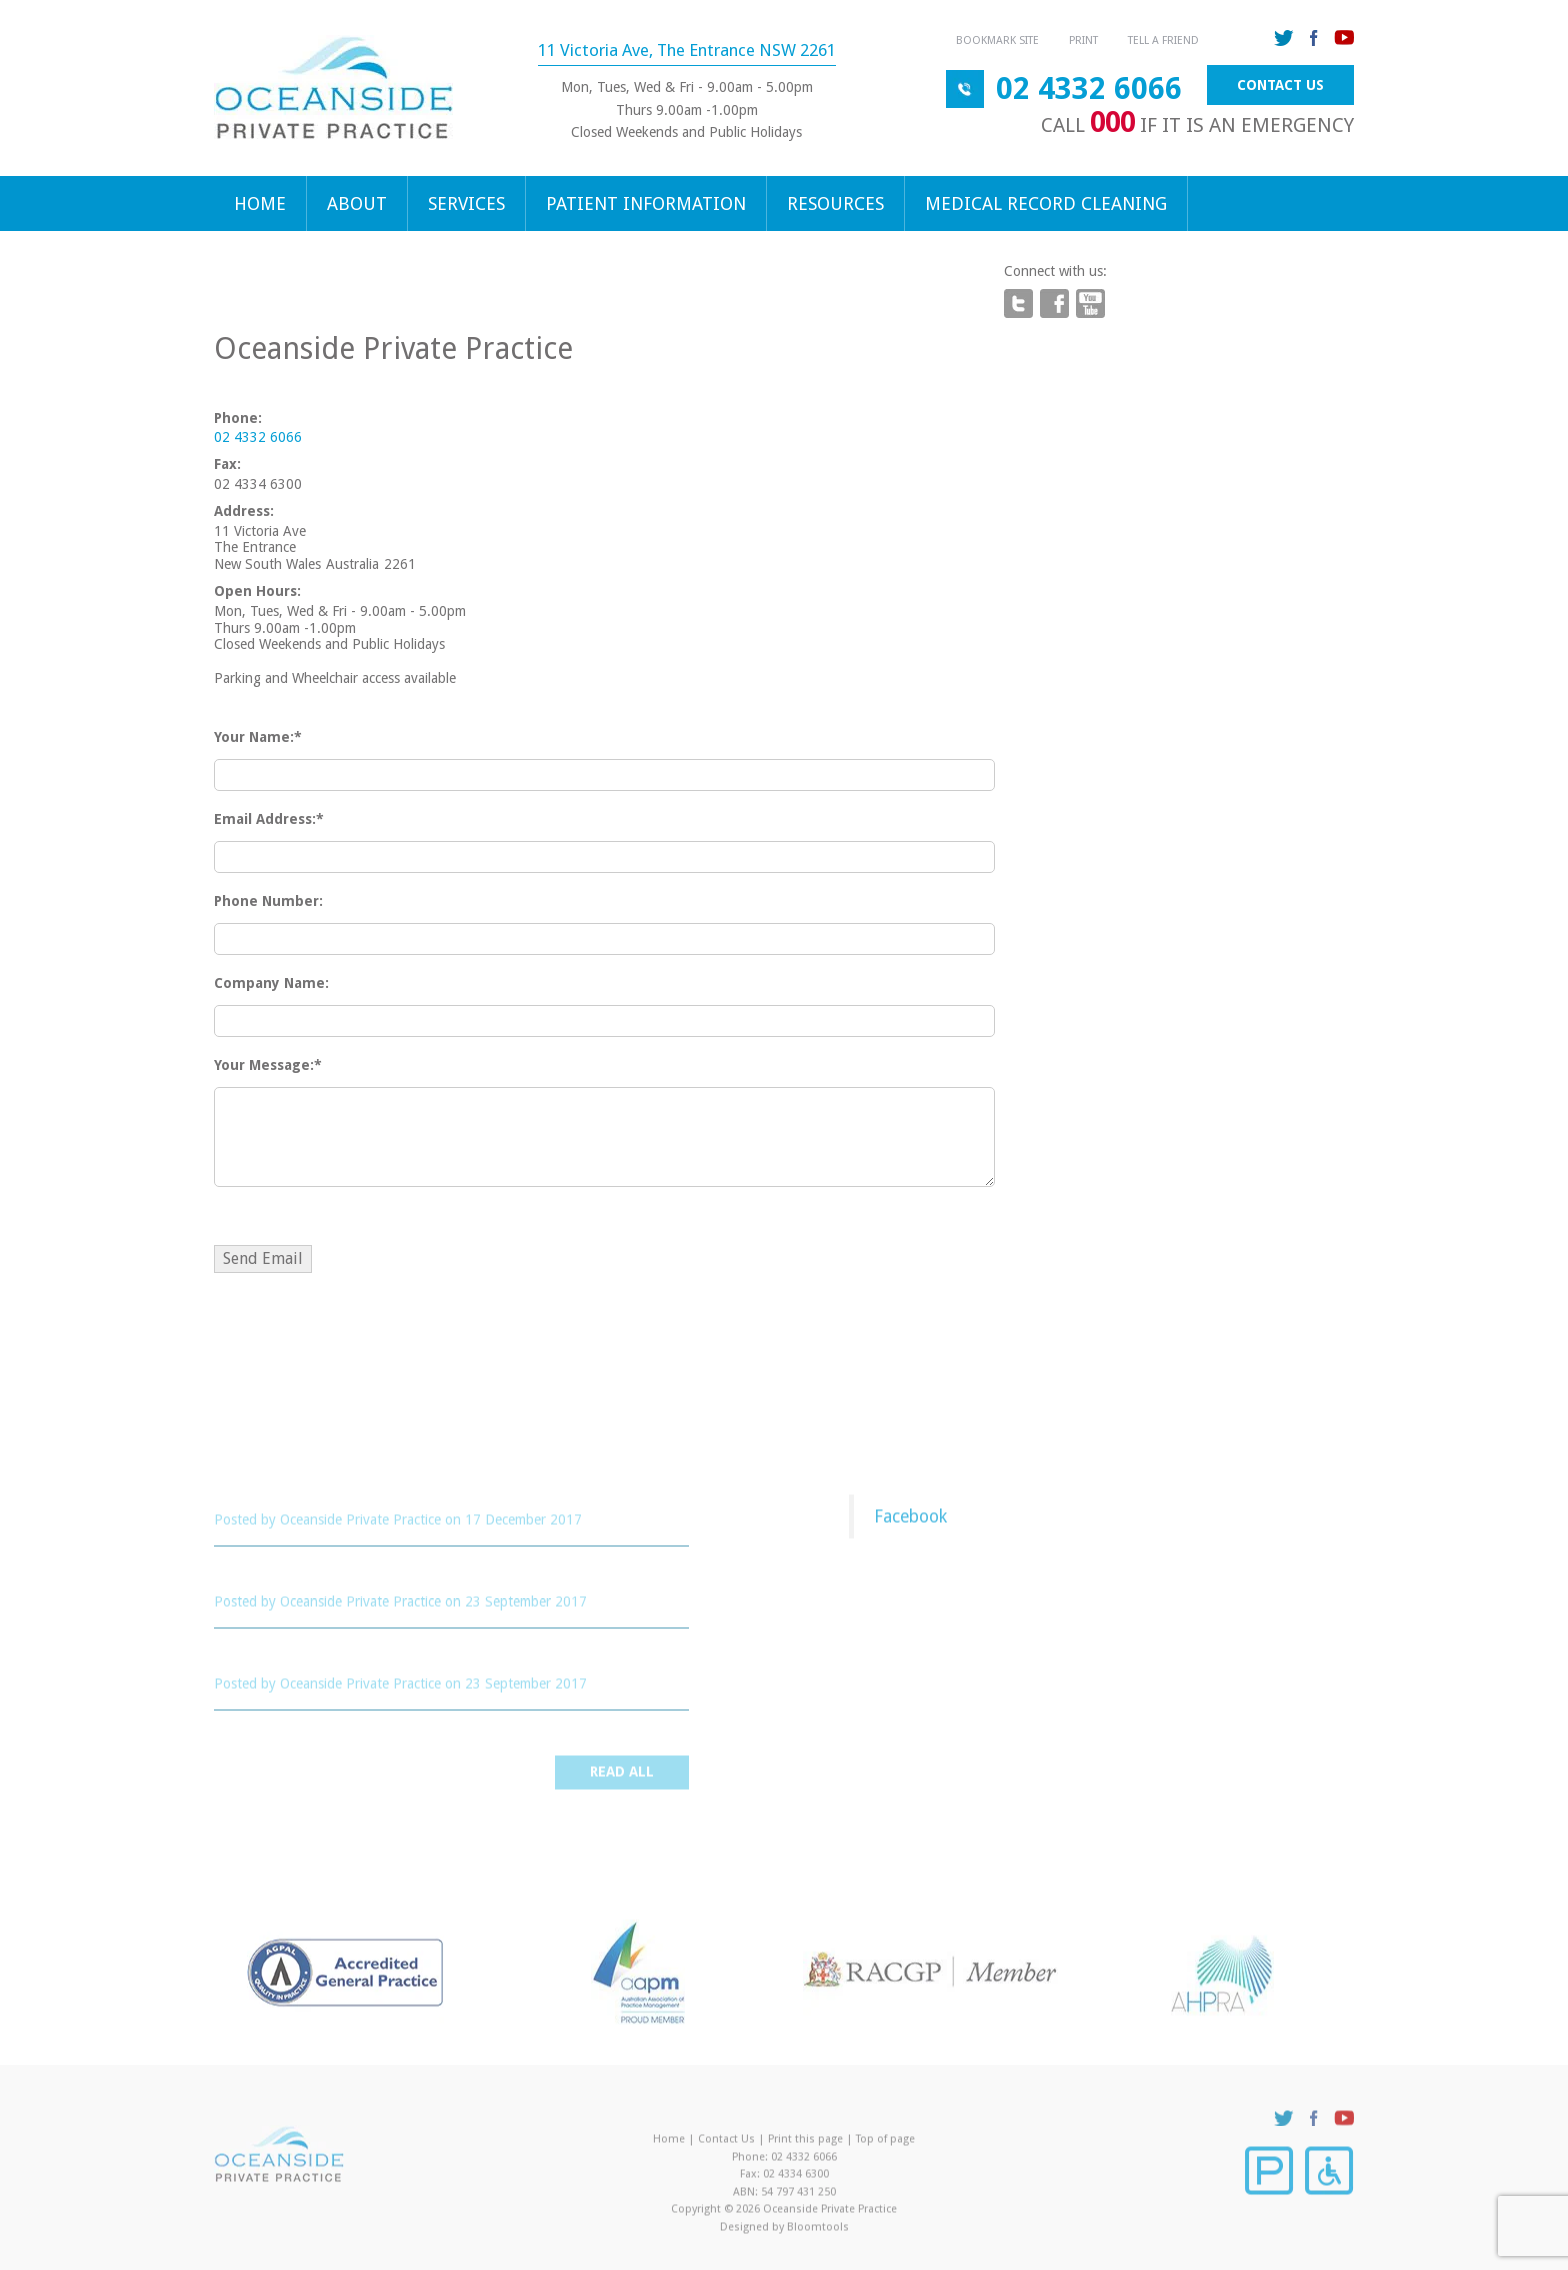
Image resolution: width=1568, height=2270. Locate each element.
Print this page (805, 2143)
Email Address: (265, 819)
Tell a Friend (1163, 40)
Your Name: (254, 737)
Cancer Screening (286, 1662)
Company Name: (271, 983)
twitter (1284, 38)
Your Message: (264, 1065)
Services (466, 203)
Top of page (885, 2143)
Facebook (910, 1521)
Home (260, 203)
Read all (622, 1777)
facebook (1314, 38)
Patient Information (646, 203)
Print (1083, 40)
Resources (835, 203)
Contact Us (1280, 85)
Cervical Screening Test (310, 1497)
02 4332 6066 (1089, 88)
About (357, 203)
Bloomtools (818, 2231)
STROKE (246, 1579)
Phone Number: (268, 901)
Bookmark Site (997, 40)
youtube (1344, 38)
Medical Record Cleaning (1046, 203)
